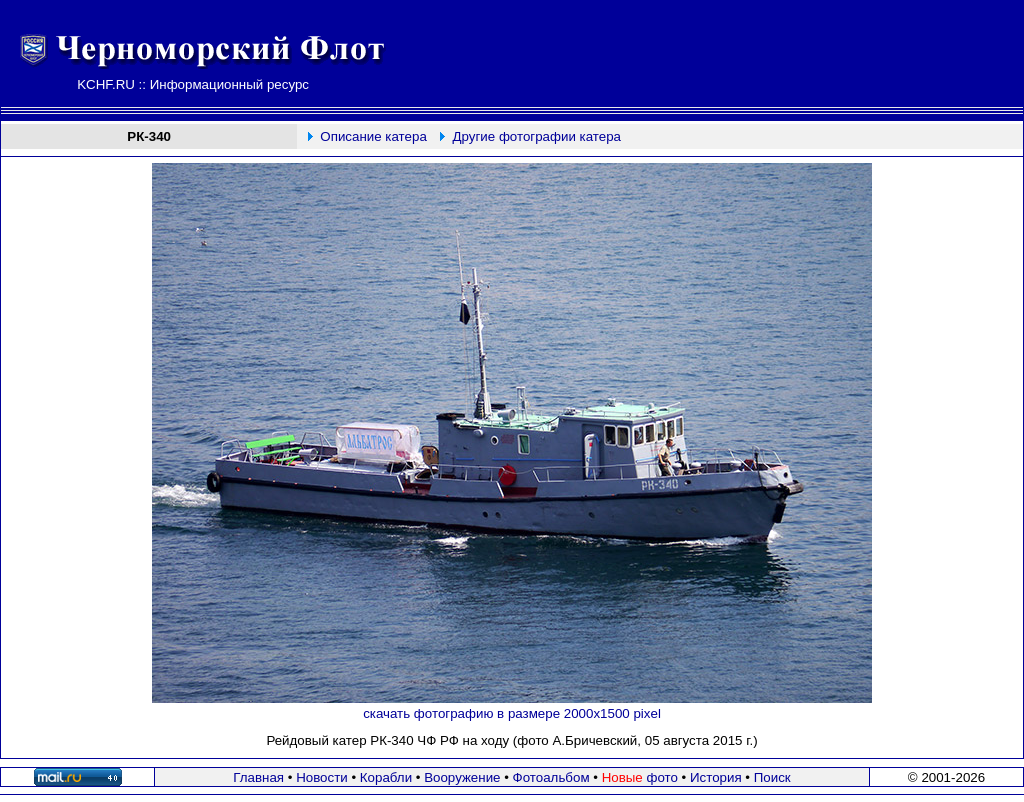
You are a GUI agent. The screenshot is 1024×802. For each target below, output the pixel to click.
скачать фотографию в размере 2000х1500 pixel (512, 713)
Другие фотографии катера (537, 136)
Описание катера (373, 136)
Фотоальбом (551, 777)
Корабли (386, 777)
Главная (258, 777)
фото (640, 777)
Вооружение (462, 777)
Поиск (772, 777)
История (716, 777)
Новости (322, 777)
